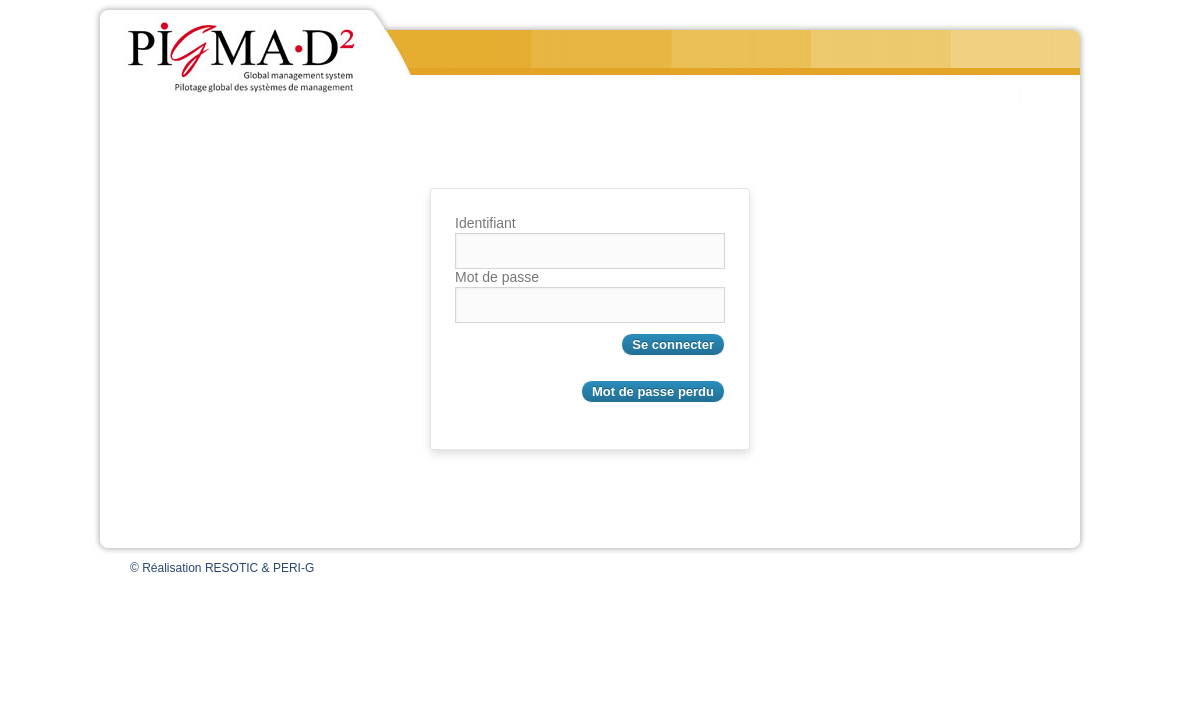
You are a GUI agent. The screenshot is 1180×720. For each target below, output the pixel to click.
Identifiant (485, 223)
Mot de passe (497, 277)
